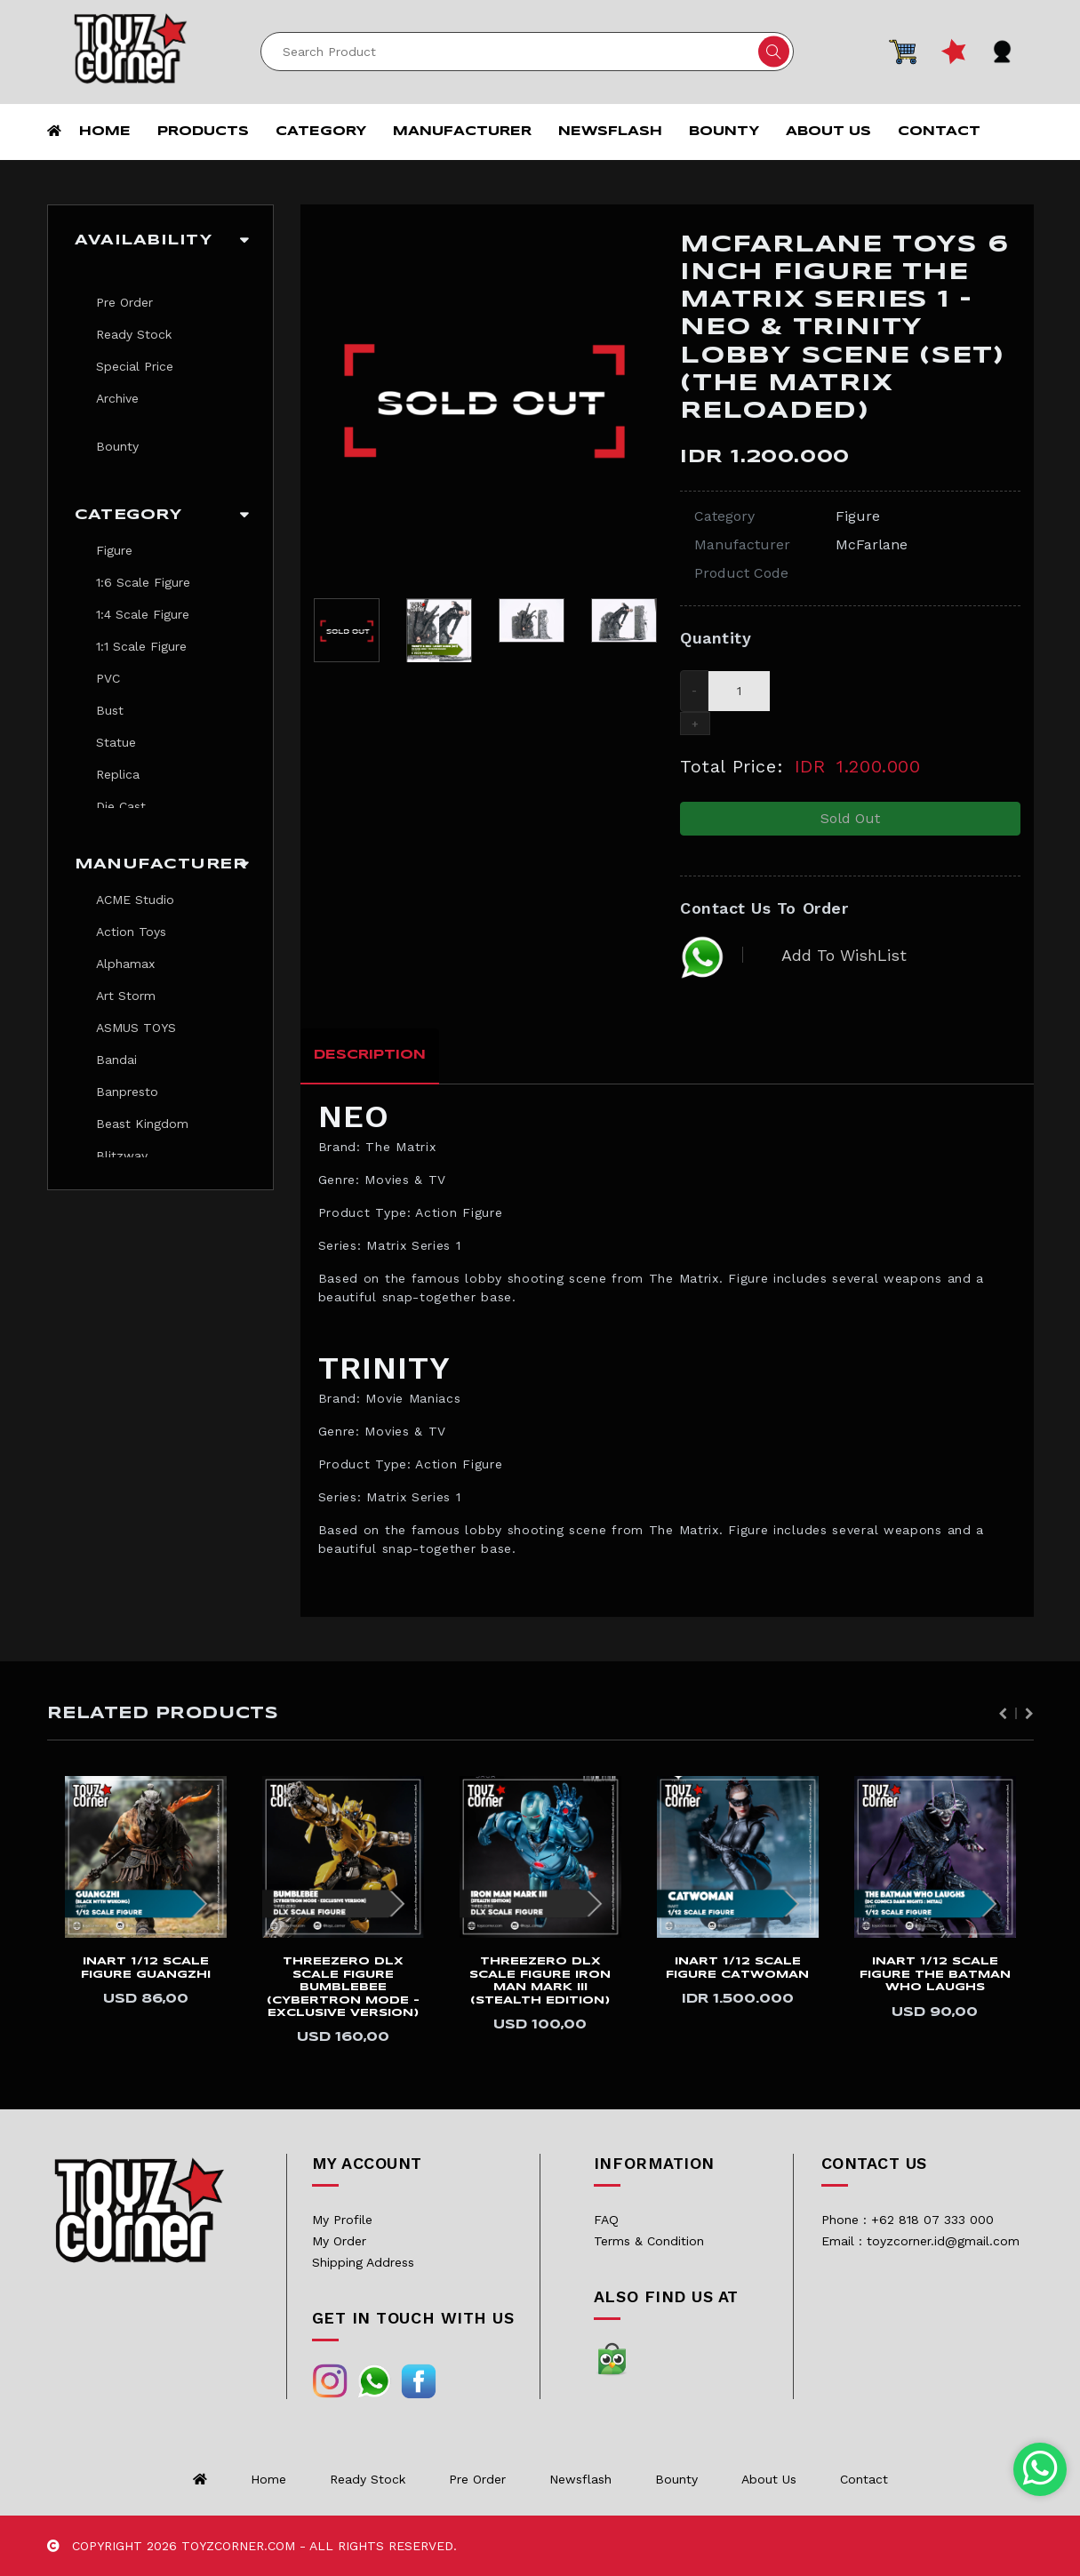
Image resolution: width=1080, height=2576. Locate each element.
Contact (939, 131)
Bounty (724, 131)
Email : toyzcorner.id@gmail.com (920, 2241)
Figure (114, 550)
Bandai (116, 1059)
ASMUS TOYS (136, 1027)
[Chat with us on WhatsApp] (1040, 2469)
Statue (116, 742)
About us (828, 131)
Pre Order (124, 302)
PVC (108, 678)
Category (321, 131)
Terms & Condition (649, 2241)
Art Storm (126, 995)
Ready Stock (134, 334)
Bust (110, 710)
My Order (339, 2241)
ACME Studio (135, 899)
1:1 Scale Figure (141, 646)
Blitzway (122, 1155)
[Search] (527, 51)
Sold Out (850, 818)
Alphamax (125, 963)
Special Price (134, 366)
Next (1029, 1714)
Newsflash (610, 131)
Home (105, 131)
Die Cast (121, 806)
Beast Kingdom (142, 1123)
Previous (1003, 1714)
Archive (117, 398)
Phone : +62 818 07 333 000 (907, 2219)
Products (203, 131)
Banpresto (127, 1091)
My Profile (342, 2219)
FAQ (606, 2219)
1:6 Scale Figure (143, 582)
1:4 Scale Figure (142, 614)
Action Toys (131, 931)
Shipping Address (363, 2262)
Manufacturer (462, 131)
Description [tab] (370, 1055)
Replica (118, 774)
